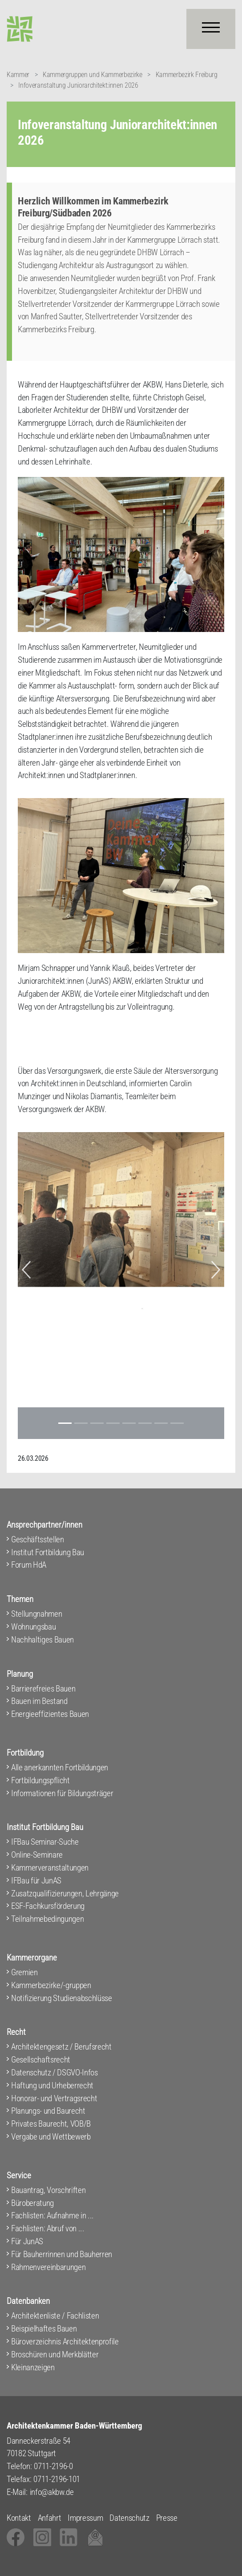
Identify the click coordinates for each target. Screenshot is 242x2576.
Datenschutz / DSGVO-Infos (54, 2072)
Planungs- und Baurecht (48, 2111)
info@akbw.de (52, 2492)
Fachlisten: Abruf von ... (48, 2228)
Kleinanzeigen (33, 2367)
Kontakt (19, 2518)
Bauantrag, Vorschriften (48, 2190)
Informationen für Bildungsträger (62, 1793)
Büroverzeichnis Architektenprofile (65, 2341)
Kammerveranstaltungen (50, 1868)
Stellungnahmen (36, 1614)
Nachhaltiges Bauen (42, 1639)
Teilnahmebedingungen (47, 1919)
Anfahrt (49, 2518)
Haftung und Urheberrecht (52, 2085)
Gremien (24, 1972)
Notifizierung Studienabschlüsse (61, 1998)
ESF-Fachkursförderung (48, 1906)
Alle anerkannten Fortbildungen (59, 1767)
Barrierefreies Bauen (43, 1688)
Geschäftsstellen (37, 1539)
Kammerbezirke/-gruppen (51, 1985)
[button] (26, 1269)
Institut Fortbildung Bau (47, 1552)
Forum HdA (28, 1565)
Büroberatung (32, 2203)
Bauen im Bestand (39, 1701)
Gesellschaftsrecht (40, 2059)
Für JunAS (27, 2241)
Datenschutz (129, 2518)
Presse (166, 2518)
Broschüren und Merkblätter (54, 2354)
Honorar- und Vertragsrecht (54, 2098)
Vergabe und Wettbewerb (51, 2137)
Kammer (18, 74)
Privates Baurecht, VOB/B (51, 2124)
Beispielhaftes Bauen (44, 2328)
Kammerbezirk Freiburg (187, 74)
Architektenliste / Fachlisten (55, 2316)
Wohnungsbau (33, 1627)
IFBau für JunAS (36, 1880)
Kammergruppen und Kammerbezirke (92, 74)
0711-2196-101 (56, 2479)
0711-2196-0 (53, 2466)
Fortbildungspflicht (40, 1780)
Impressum (85, 2518)
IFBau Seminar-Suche (45, 1842)
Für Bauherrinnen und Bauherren (61, 2254)
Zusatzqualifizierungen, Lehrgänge (65, 1893)
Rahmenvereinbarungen (48, 2267)
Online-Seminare (37, 1855)
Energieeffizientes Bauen (50, 1714)
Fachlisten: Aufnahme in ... (52, 2215)
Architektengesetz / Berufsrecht (61, 2047)
